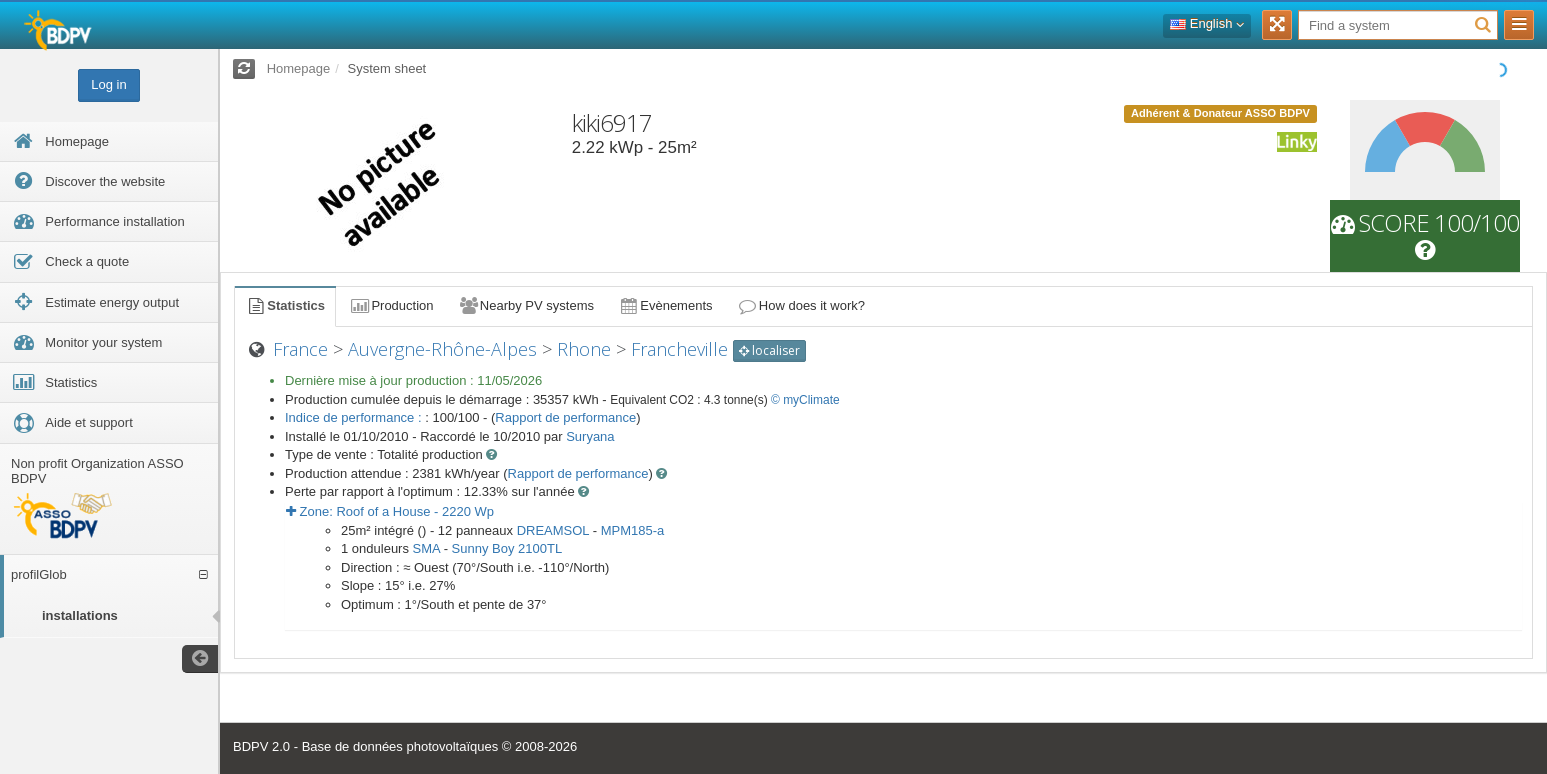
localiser (769, 350)
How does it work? (801, 305)
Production (391, 305)
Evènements (665, 305)
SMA (426, 548)
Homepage (299, 68)
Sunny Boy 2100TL (507, 548)
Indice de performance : (355, 417)
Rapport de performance (565, 417)
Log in (108, 84)
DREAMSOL (553, 530)
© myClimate (805, 400)
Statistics (285, 305)
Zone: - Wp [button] (390, 511)
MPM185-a (633, 530)
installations (80, 615)
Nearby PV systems (526, 305)
